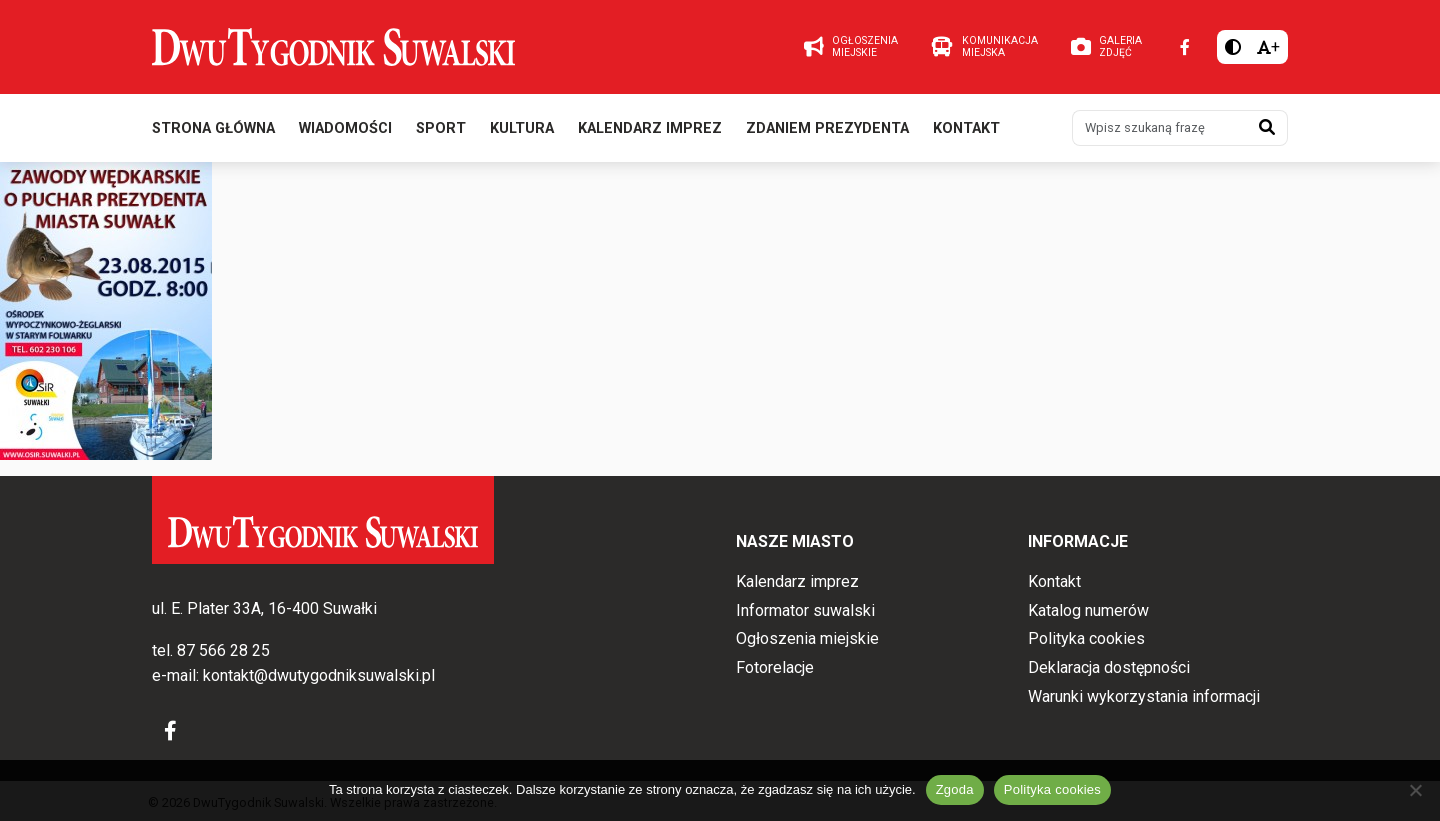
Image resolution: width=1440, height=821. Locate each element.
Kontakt (966, 128)
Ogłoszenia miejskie (807, 638)
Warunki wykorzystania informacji (1144, 696)
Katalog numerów (1088, 610)
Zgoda (955, 789)
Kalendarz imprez (650, 128)
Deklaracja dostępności (1109, 667)
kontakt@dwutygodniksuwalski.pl (319, 675)
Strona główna (213, 128)
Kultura (522, 128)
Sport (441, 128)
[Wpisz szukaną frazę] (1160, 128)
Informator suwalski (805, 610)
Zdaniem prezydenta (827, 128)
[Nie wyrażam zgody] (1415, 790)
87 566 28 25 (223, 650)
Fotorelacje (775, 667)
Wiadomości (345, 128)
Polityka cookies (1086, 638)
